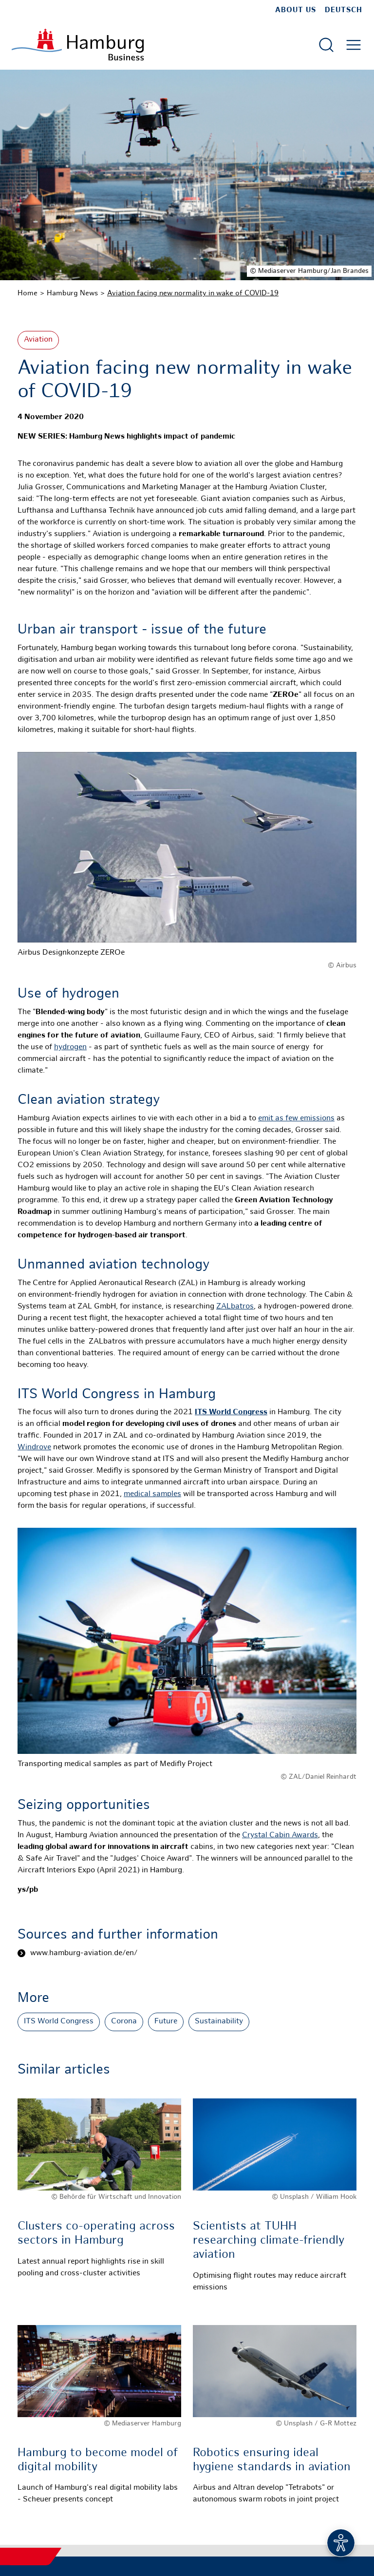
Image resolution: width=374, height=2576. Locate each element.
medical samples (152, 1494)
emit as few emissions (296, 1118)
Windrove (34, 1447)
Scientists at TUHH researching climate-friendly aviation (268, 2241)
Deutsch (343, 10)
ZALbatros (235, 1306)
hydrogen (70, 1047)
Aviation (38, 340)
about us (295, 10)
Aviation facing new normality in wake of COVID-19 (193, 293)
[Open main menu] (353, 45)
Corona (124, 2021)
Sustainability (219, 2021)
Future (165, 2021)
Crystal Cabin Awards (280, 1835)
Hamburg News (72, 293)
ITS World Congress (59, 2021)
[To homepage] (78, 44)
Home (27, 293)
